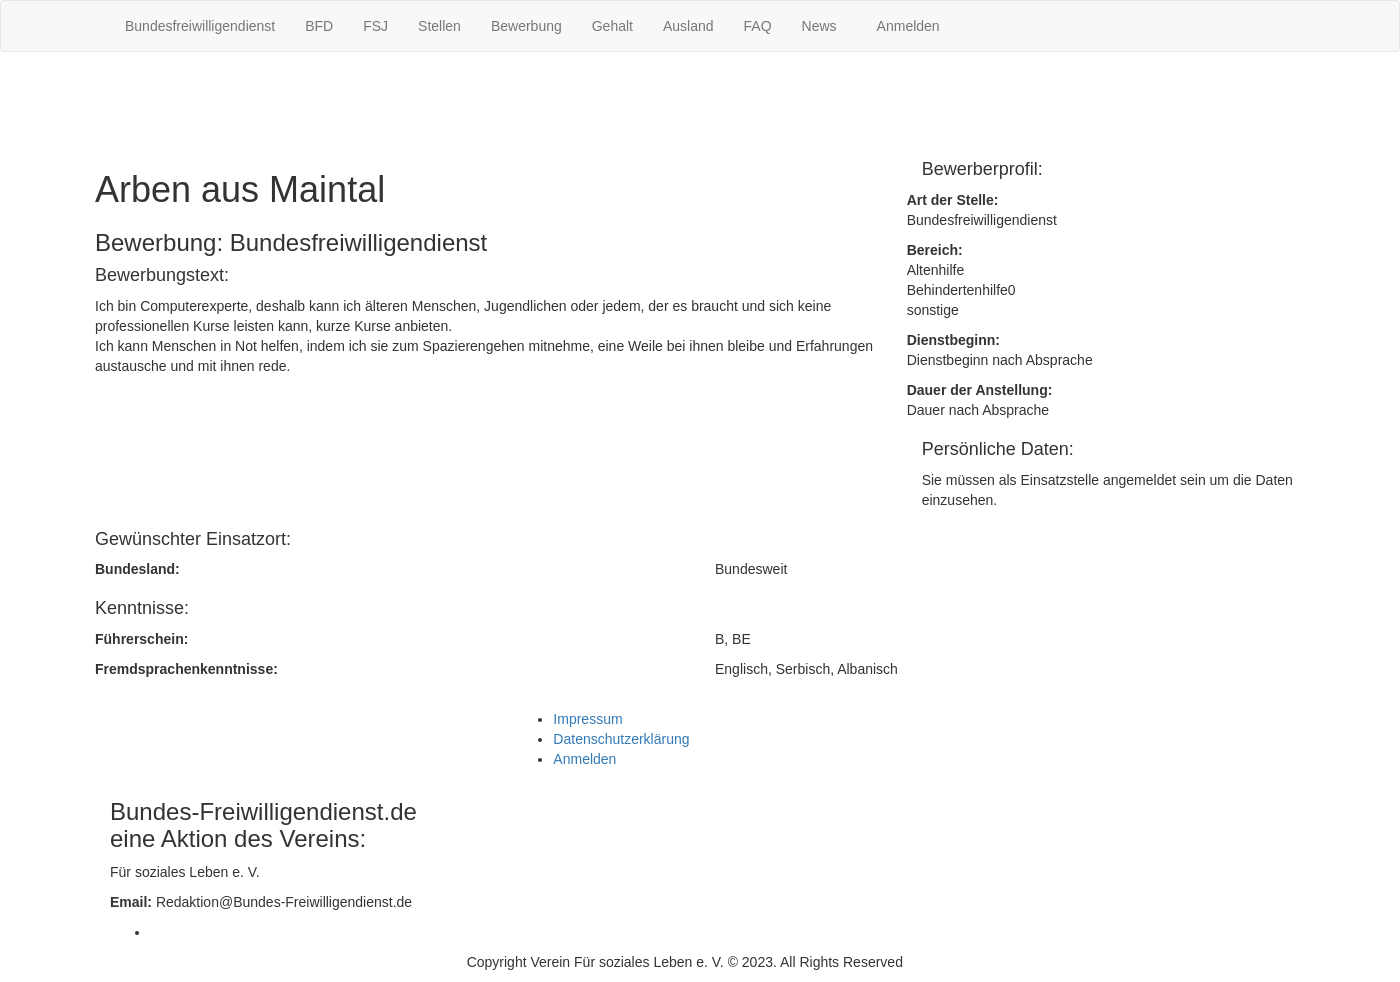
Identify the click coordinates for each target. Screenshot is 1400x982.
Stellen (439, 26)
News (819, 26)
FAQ (758, 26)
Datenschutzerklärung (621, 739)
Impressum (587, 719)
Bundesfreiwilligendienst (200, 26)
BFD (319, 26)
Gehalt (612, 26)
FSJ (375, 26)
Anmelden (908, 26)
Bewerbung (526, 26)
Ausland (688, 26)
